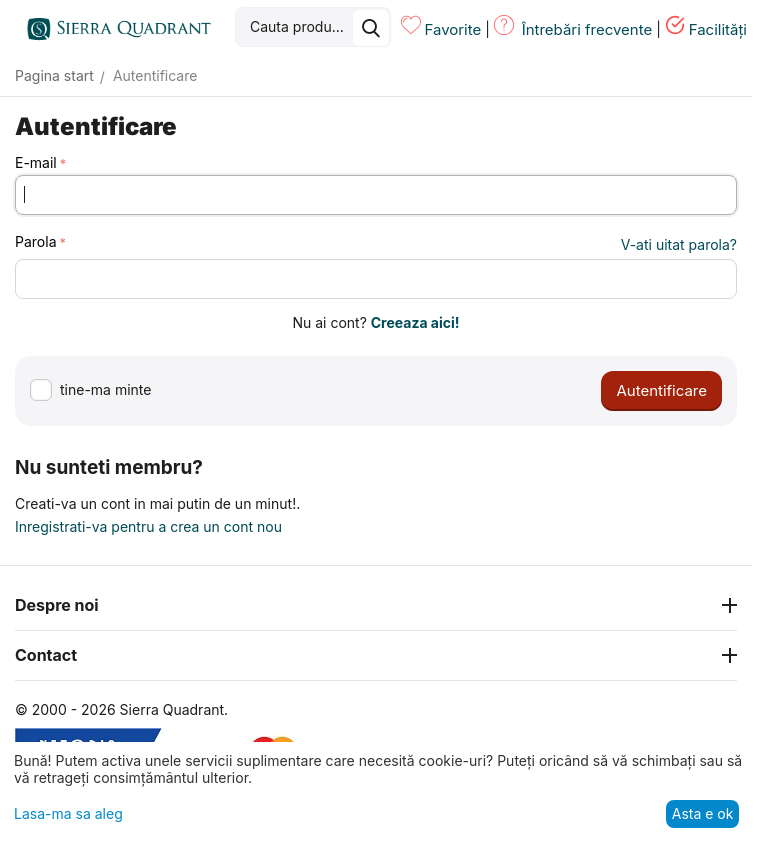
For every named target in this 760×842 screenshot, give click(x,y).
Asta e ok (703, 813)
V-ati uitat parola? (679, 244)
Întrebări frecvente (587, 29)
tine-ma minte (90, 390)
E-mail (36, 162)
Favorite (452, 29)
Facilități (718, 29)
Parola (36, 241)
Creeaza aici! (415, 322)
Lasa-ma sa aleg (68, 813)
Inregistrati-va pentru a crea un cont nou (148, 526)
